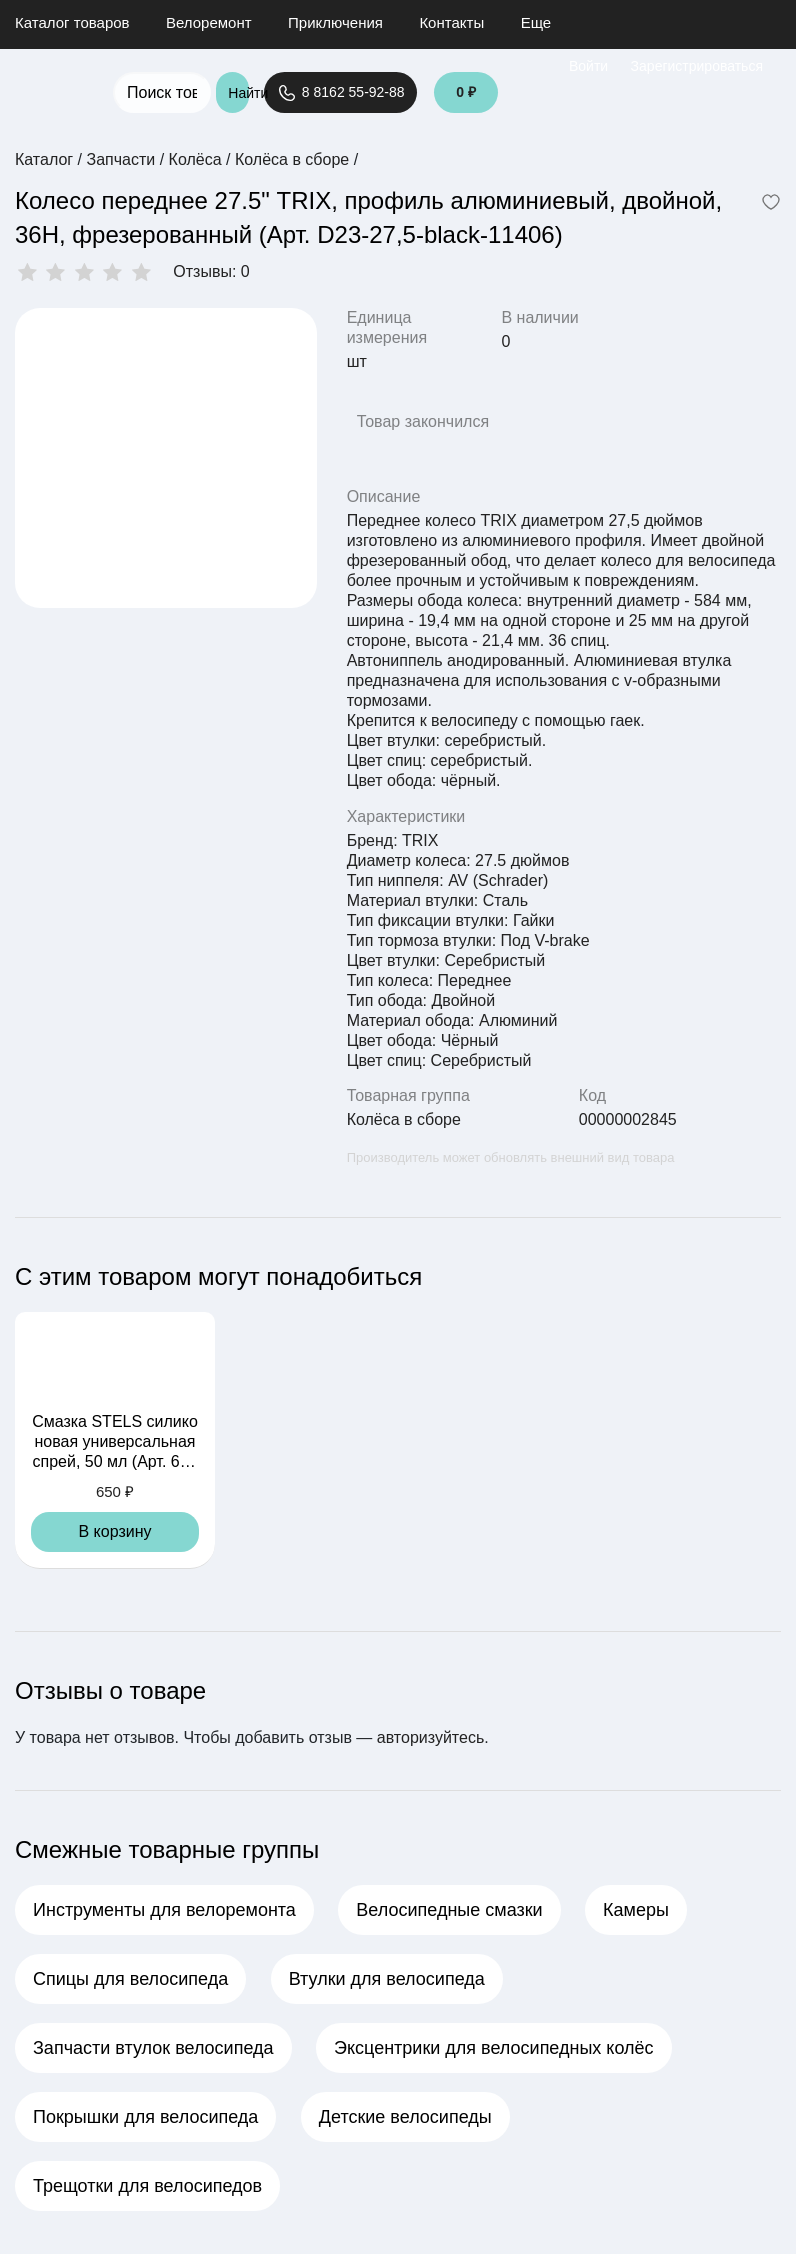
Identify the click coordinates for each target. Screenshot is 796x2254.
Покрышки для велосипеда (145, 2117)
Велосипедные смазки (449, 1910)
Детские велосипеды (405, 2117)
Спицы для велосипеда (130, 1979)
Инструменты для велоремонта (164, 1910)
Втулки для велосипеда (387, 1979)
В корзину (114, 1531)
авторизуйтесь (430, 1737)
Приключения (335, 22)
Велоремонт (209, 22)
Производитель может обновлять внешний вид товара (511, 1157)
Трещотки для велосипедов (147, 2186)
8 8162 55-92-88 (340, 93)
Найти (238, 93)
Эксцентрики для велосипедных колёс (494, 2048)
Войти (588, 66)
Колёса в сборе (404, 1119)
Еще (536, 22)
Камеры (636, 1910)
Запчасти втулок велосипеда (153, 2048)
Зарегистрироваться (697, 66)
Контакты (451, 22)
